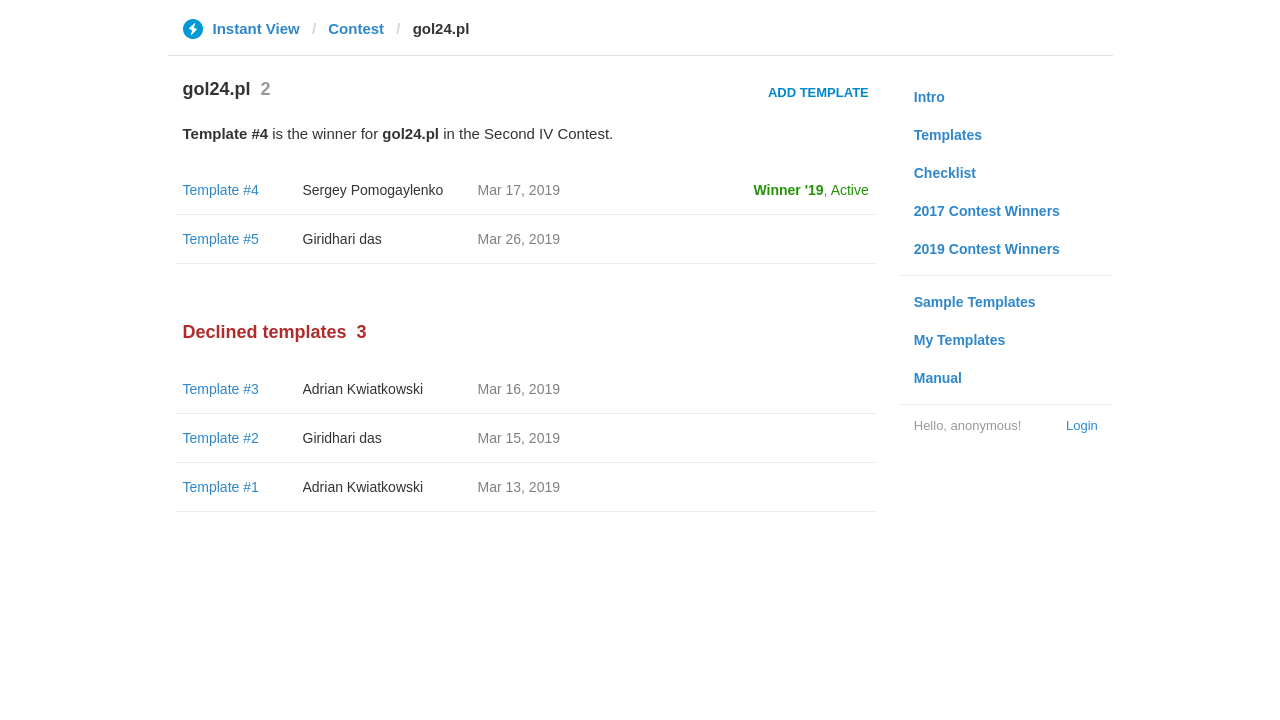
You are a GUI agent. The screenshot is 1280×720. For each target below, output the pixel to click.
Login (1082, 425)
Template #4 (221, 190)
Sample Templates (975, 302)
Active (850, 190)
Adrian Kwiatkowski (363, 389)
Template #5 (221, 239)
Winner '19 (789, 190)
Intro (929, 97)
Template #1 (221, 487)
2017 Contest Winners (987, 211)
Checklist (945, 173)
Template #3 (221, 389)
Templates (948, 135)
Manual (938, 378)
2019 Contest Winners (987, 249)
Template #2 (221, 438)
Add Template (818, 92)
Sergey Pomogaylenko (373, 190)
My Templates (960, 340)
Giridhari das (342, 239)
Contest (356, 28)
